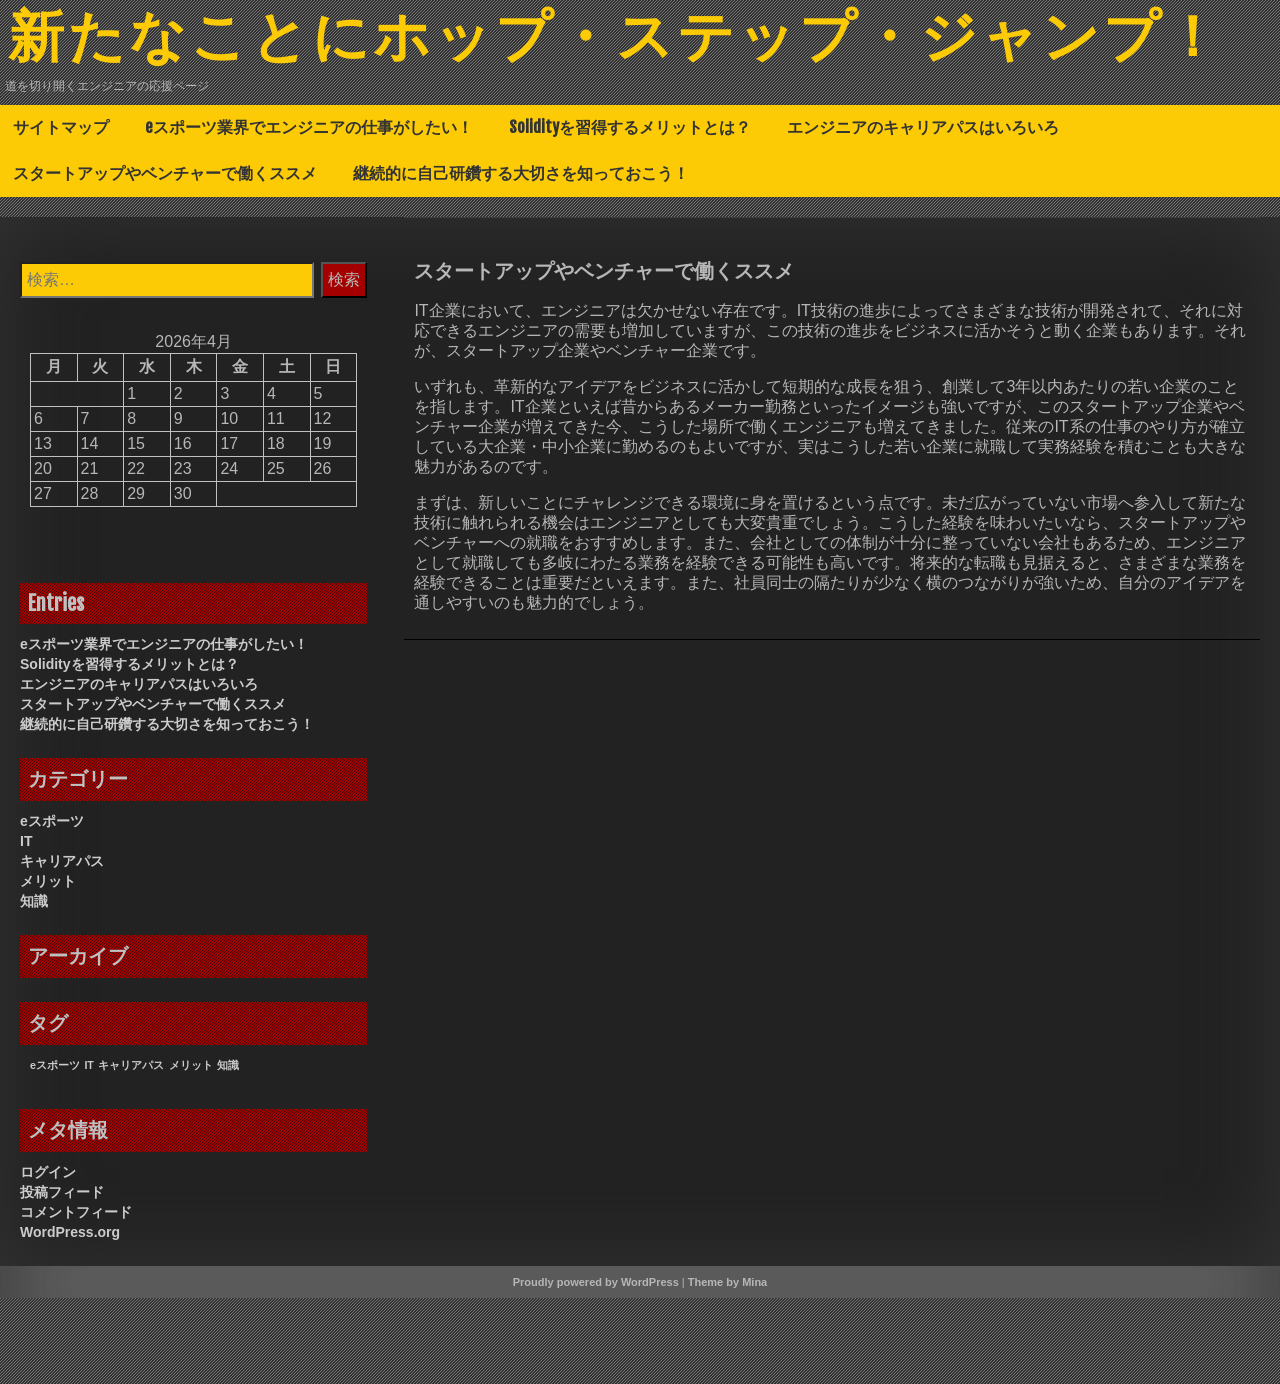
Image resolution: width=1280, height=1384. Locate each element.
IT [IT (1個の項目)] (88, 1151)
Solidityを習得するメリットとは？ (630, 213)
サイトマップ (61, 213)
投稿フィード (62, 1278)
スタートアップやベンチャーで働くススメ (165, 259)
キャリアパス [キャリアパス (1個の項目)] (131, 1151)
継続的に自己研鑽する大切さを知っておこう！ (521, 259)
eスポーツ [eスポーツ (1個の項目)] (55, 1151)
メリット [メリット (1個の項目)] (191, 1151)
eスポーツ (52, 907)
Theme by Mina (727, 1368)
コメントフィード (76, 1298)
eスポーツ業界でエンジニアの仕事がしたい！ (309, 213)
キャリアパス (62, 947)
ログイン (48, 1258)
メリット (48, 967)
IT (26, 927)
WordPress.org (70, 1318)
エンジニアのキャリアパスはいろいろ (923, 213)
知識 (34, 987)
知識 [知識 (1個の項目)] (228, 1151)
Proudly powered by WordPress (596, 1368)
